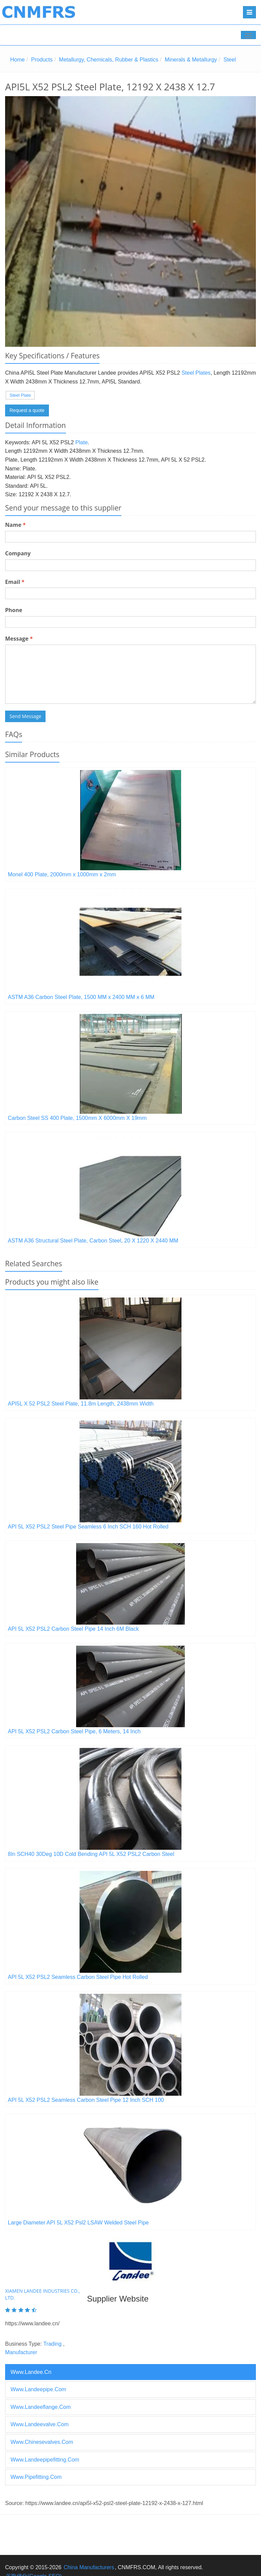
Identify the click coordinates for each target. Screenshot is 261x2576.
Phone (13, 610)
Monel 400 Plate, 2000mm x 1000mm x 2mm (62, 874)
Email (14, 582)
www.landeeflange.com (41, 2407)
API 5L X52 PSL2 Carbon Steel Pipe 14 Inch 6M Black (73, 1629)
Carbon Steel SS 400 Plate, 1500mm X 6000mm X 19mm (77, 1118)
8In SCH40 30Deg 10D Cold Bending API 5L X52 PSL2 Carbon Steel (91, 1854)
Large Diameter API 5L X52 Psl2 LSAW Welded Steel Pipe (78, 2222)
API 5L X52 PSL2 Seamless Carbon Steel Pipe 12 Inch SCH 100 (86, 2100)
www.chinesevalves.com (42, 2442)
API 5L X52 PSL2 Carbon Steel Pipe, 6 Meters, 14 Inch (74, 1731)
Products (42, 59)
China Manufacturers (89, 2567)
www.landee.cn (31, 2372)
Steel (229, 59)
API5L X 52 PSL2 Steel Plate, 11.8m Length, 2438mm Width (81, 1404)
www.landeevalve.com (40, 2424)
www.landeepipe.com (38, 2389)
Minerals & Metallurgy (191, 59)
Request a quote (27, 410)
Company (18, 553)
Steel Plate (20, 395)
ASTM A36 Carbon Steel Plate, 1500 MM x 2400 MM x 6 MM (81, 997)
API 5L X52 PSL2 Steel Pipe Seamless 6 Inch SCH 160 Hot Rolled (88, 1527)
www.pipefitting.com (36, 2477)
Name (15, 525)
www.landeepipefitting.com (45, 2460)
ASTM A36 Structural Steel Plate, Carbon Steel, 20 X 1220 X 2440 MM (93, 1241)
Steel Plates (195, 373)
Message (19, 638)
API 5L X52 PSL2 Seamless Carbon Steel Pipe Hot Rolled (78, 1977)
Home (17, 59)
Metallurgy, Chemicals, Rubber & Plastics (108, 59)
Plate (81, 442)
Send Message (25, 716)
